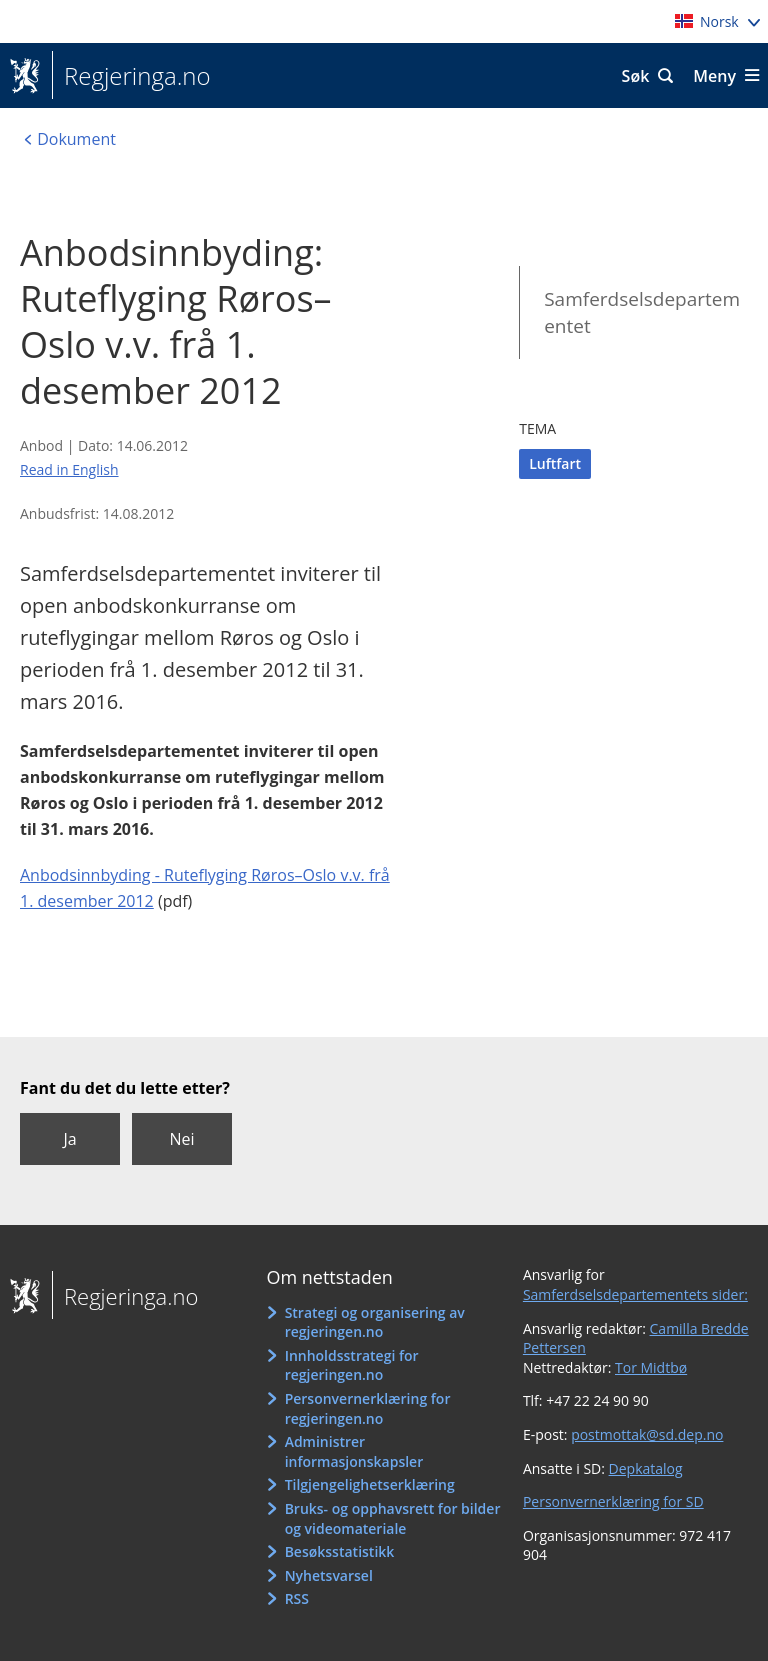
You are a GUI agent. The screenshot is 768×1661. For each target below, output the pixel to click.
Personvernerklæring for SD (613, 1501)
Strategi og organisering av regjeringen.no (375, 1322)
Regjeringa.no (131, 76)
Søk (636, 76)
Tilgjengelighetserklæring (370, 1484)
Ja (69, 1139)
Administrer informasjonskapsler (354, 1451)
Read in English (69, 469)
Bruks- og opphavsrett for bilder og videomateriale (393, 1518)
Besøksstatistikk (340, 1551)
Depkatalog (646, 1468)
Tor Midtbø (651, 1367)
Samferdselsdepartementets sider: (635, 1294)
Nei (181, 1139)
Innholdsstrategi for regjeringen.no (352, 1365)
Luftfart (555, 463)
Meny (714, 76)
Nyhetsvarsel (329, 1575)
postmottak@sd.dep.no (647, 1434)
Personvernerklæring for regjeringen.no (368, 1408)
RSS (297, 1598)
